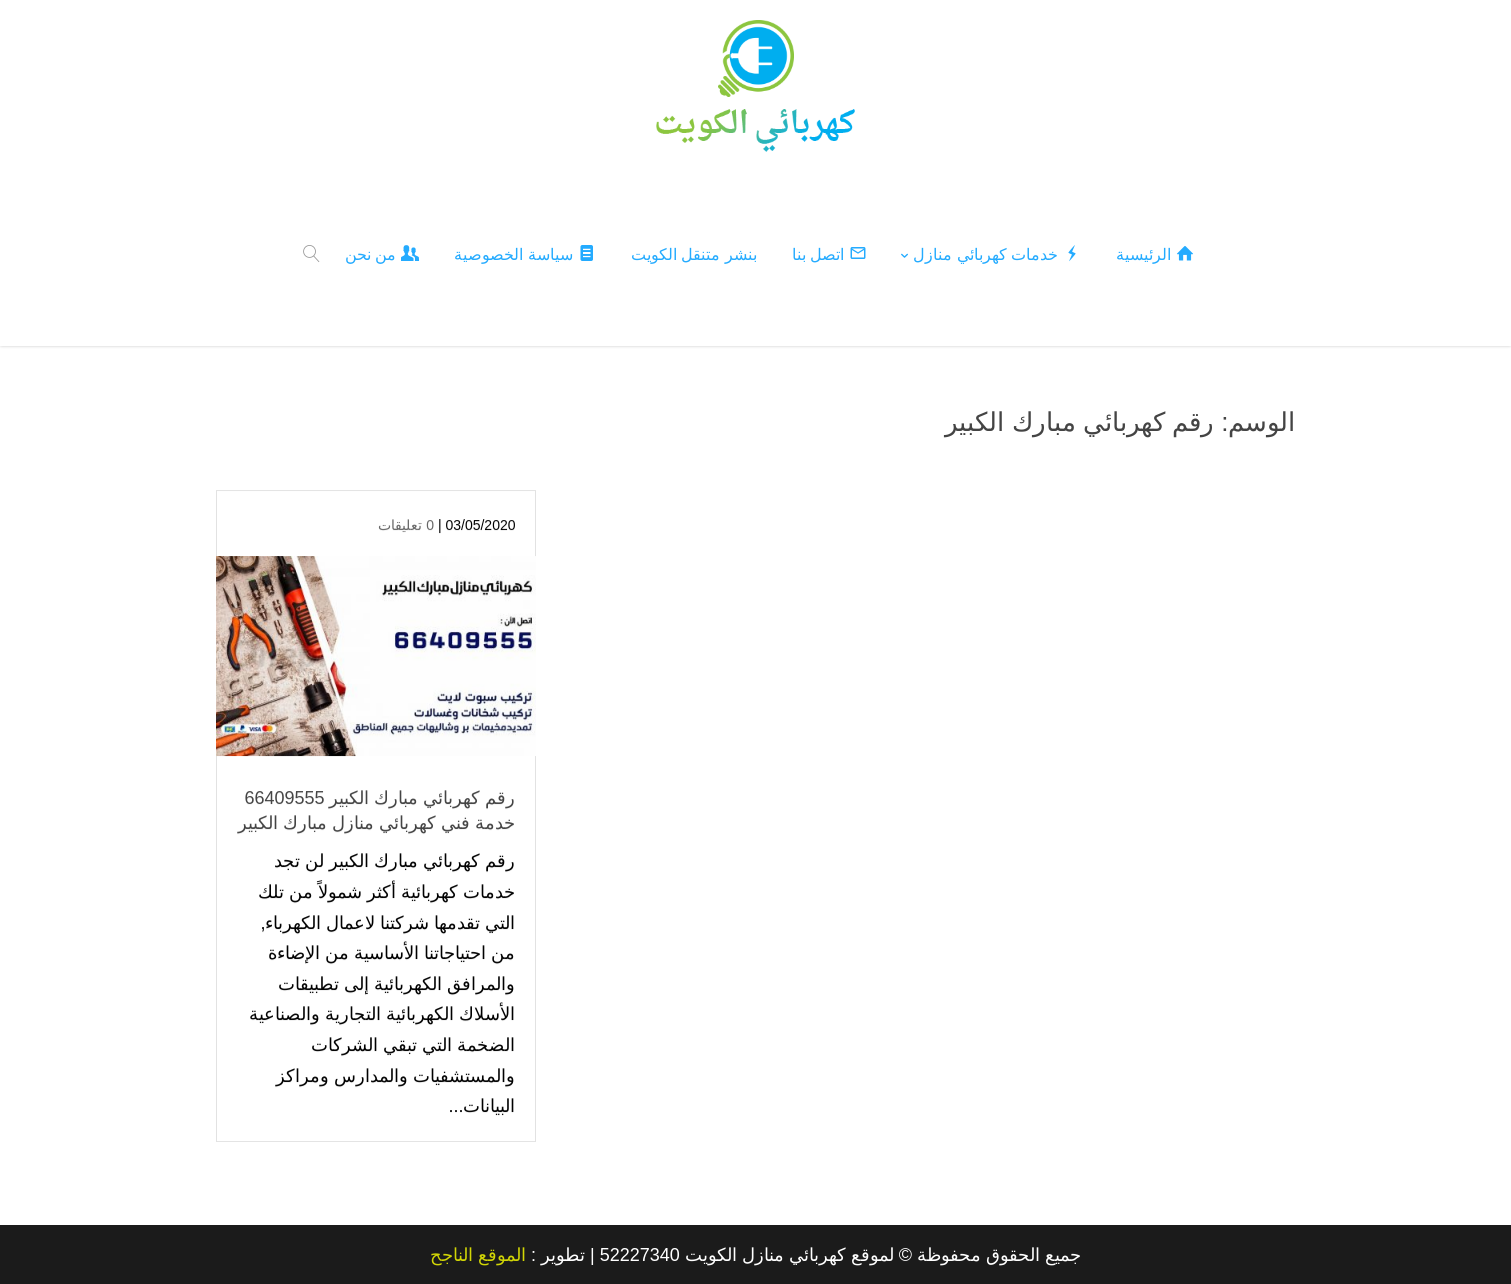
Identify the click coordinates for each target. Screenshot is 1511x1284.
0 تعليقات (406, 524)
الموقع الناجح (478, 1254)
